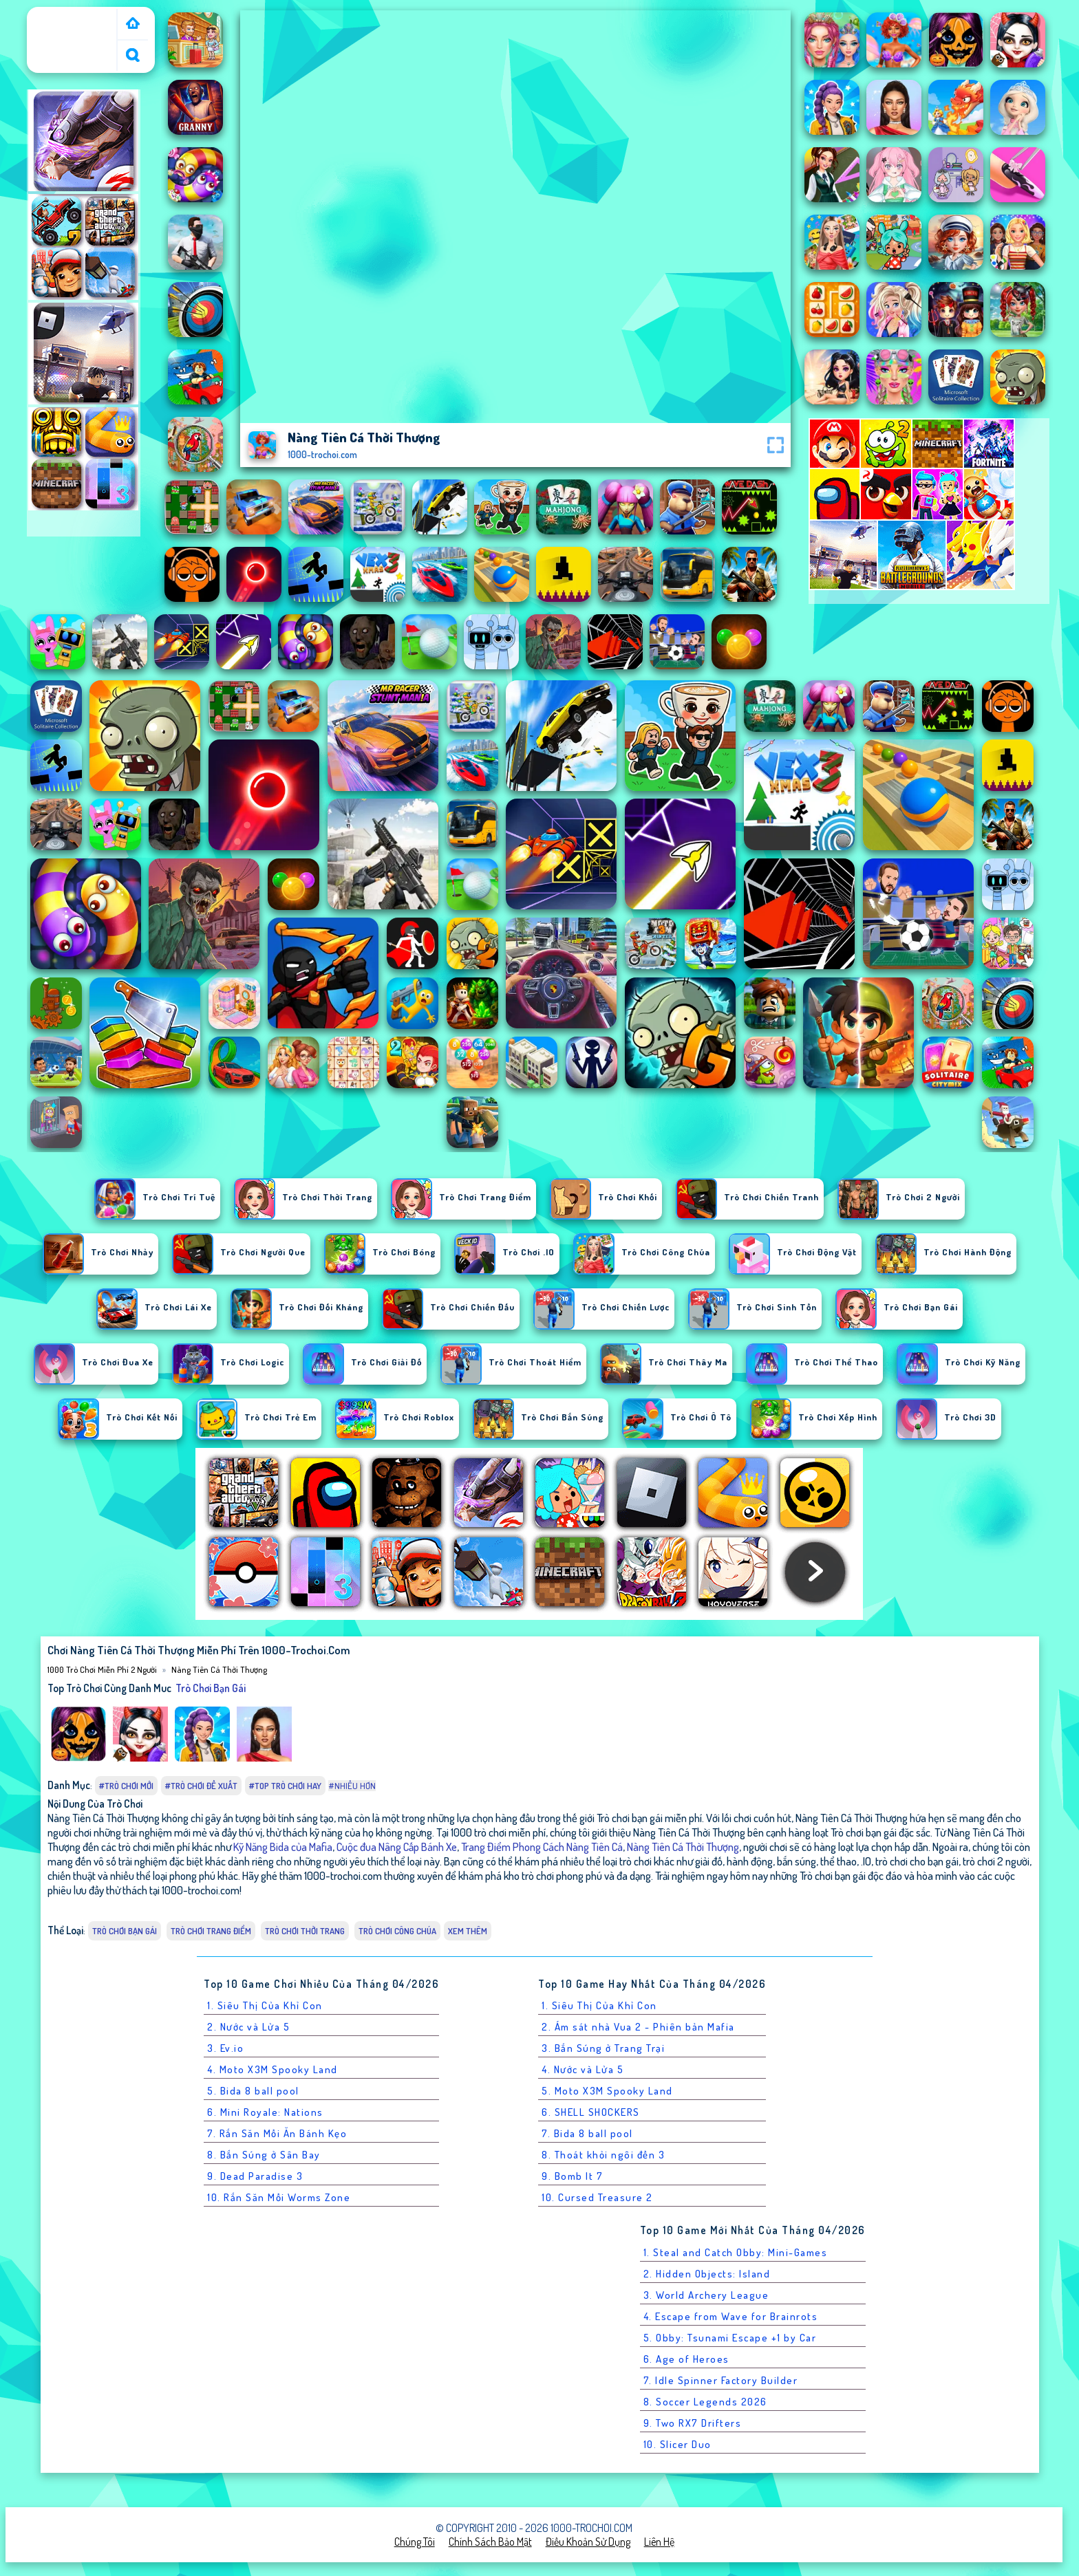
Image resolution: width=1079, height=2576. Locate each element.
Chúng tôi (414, 2541)
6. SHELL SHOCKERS (591, 2112)
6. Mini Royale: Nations (265, 2112)
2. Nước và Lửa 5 (248, 2026)
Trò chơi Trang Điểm (211, 1930)
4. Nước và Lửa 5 (582, 2069)
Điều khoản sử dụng (588, 2541)
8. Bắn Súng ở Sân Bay (264, 2154)
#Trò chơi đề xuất (201, 1785)
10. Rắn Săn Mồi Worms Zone (278, 2197)
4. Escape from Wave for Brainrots (730, 2316)
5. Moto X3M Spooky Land (607, 2090)
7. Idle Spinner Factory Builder (720, 2380)
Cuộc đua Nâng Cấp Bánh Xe (396, 1846)
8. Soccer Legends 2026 (705, 2401)
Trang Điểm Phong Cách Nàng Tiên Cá (542, 1846)
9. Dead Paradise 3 (255, 2176)
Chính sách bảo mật (490, 2541)
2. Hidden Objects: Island (707, 2273)
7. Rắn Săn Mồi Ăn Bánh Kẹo (277, 2133)
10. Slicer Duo (677, 2444)
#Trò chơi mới (126, 1785)
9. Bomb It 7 (572, 2176)
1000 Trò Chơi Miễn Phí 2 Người (73, 22)
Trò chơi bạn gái (210, 1688)
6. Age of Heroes (686, 2359)
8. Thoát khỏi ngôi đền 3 (603, 2154)
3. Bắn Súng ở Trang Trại (603, 2048)
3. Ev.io (225, 2048)
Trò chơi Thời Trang (305, 1930)
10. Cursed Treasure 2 (597, 2197)
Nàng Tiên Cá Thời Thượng (219, 1669)
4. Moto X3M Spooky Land (272, 2069)
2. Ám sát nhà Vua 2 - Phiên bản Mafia (638, 2026)
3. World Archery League (706, 2295)
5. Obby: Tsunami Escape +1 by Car (730, 2337)
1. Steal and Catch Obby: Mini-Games (735, 2252)
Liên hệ (659, 2541)
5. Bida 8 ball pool (253, 2090)
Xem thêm (467, 1930)
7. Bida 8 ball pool (587, 2133)
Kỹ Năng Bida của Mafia (282, 1846)
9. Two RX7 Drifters (692, 2422)
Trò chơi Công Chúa (397, 1930)
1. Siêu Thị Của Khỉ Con (265, 2005)
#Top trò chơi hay (285, 1785)
